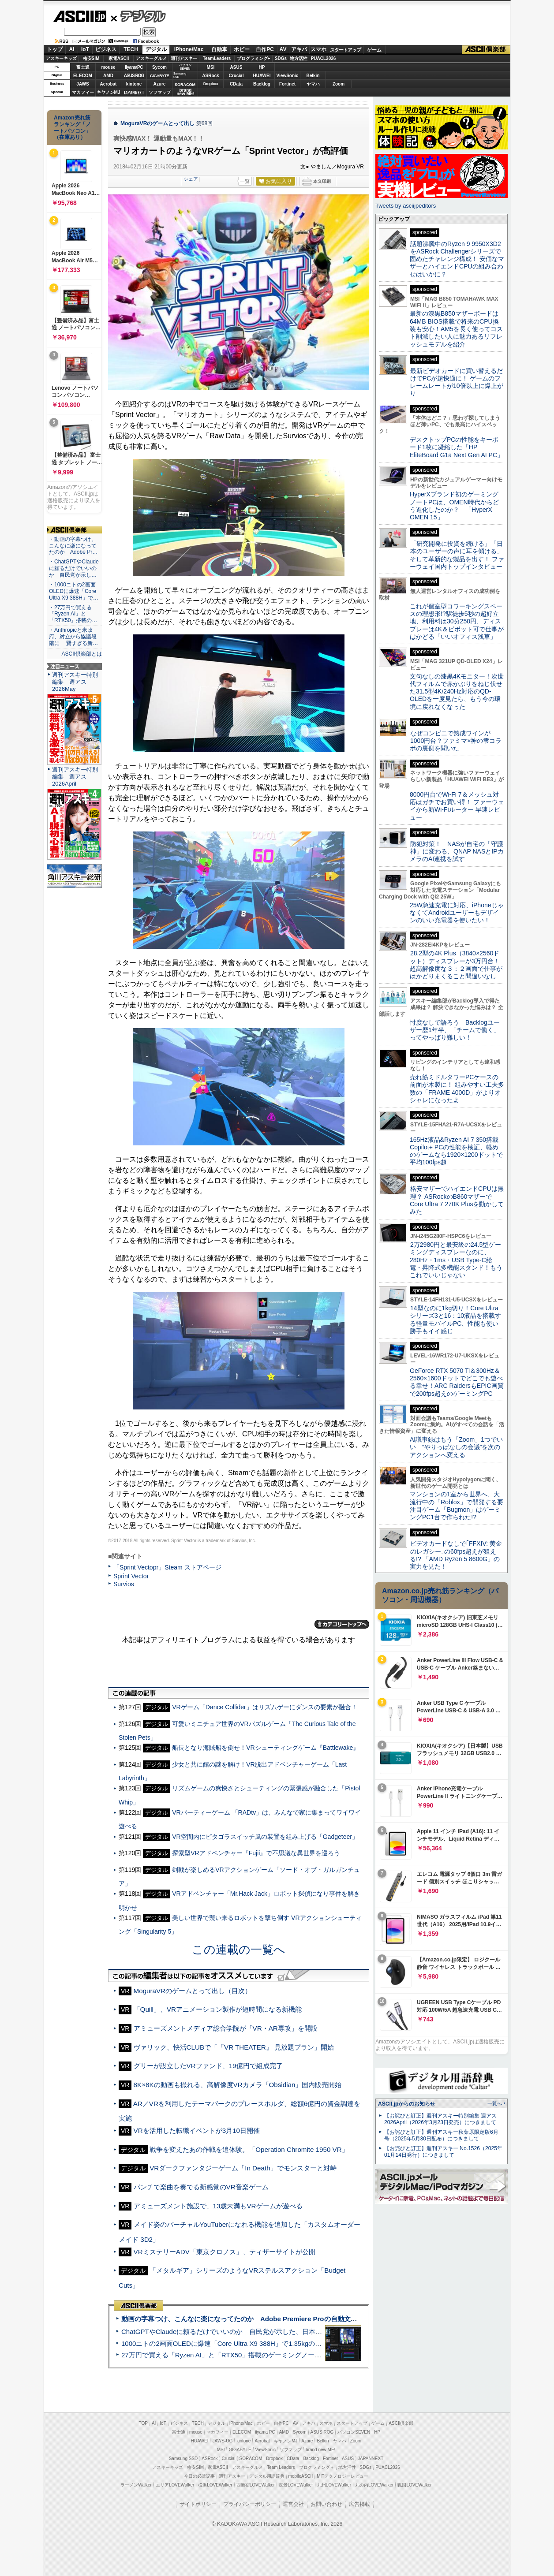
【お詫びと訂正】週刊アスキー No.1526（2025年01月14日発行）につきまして (443, 2151)
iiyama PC (265, 2432)
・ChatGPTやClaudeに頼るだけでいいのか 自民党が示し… (74, 568)
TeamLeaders (217, 58)
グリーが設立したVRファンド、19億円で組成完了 (208, 2065)
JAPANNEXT (134, 92)
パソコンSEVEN (185, 66)
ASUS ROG (134, 75)
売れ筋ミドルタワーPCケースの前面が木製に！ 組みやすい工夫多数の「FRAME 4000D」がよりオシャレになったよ (457, 1088)
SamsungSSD (179, 75)
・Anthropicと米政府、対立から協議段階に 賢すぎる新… (73, 636)
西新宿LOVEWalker (255, 2485)
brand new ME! (320, 2449)
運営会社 (293, 2504)
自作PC (265, 49)
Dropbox (210, 84)
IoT (85, 49)
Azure (159, 84)
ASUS (236, 67)
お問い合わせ (326, 2504)
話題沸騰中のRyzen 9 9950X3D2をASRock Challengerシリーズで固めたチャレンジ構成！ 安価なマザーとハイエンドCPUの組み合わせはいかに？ (457, 259)
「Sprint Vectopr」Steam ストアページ (167, 1567)
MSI (211, 67)
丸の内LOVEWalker (374, 2485)
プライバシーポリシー (249, 2504)
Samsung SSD (183, 2458)
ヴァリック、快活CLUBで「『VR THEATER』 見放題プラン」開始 (234, 2047)
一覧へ (494, 2103)
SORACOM (251, 2458)
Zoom (338, 84)
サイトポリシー (198, 2504)
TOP (143, 2423)
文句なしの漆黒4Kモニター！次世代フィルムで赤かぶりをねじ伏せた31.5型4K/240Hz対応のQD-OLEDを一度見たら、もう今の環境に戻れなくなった (457, 691)
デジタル (138, 15)
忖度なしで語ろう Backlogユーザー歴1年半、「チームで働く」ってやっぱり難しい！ (455, 1030)
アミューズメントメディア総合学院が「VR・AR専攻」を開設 (226, 2028)
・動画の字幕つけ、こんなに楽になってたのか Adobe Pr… (73, 545)
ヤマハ (313, 84)
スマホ (318, 49)
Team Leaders (281, 2467)
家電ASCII (119, 58)
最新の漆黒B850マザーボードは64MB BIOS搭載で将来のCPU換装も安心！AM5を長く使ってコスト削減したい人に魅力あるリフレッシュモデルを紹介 (456, 328)
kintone (134, 84)
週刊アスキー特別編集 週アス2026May (75, 681)
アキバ (299, 49)
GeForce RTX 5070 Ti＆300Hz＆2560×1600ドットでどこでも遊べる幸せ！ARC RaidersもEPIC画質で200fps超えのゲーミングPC (457, 1382)
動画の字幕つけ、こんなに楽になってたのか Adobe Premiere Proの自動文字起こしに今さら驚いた (272, 2319)
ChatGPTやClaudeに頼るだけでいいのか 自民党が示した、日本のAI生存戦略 (238, 2331)
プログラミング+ (253, 58)
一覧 (245, 181)
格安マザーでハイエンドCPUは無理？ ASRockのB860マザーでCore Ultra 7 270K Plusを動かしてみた (457, 1200)
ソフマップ (160, 92)
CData (236, 84)
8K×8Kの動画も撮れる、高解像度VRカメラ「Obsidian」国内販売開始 (238, 2084)
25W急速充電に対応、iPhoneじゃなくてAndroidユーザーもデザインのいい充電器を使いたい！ (457, 913)
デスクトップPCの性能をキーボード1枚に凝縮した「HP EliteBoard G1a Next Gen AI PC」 (456, 447)
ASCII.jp (79, 16)
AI (72, 49)
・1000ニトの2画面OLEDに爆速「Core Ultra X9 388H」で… (73, 591)
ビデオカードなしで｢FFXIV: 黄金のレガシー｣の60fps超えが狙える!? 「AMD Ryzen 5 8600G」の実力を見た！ (456, 1555)
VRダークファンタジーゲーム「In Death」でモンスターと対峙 (243, 2168)
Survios (123, 1584)
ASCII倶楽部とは (81, 654)
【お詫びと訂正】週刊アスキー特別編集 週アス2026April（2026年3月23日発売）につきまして (440, 2119)
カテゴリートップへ (341, 1624)
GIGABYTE (159, 76)
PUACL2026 (323, 58)
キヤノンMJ (108, 92)
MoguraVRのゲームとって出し (157, 123)
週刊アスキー (184, 58)
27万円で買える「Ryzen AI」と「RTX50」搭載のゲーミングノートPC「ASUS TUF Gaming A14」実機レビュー (287, 2355)
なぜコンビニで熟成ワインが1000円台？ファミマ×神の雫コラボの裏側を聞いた (456, 741)
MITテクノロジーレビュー (342, 2476)
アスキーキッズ (61, 58)
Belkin (312, 75)
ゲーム (374, 49)
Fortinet (287, 84)
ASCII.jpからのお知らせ (406, 2104)
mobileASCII (300, 2476)
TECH (131, 49)
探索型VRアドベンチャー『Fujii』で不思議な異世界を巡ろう (256, 1853)
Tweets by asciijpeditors (405, 205)
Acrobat (108, 84)
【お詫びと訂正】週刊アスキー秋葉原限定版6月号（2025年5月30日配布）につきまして (441, 2135)
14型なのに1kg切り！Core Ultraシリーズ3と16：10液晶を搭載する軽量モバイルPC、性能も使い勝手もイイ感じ (455, 1320)
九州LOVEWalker (334, 2485)
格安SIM (91, 58)
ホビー (242, 49)
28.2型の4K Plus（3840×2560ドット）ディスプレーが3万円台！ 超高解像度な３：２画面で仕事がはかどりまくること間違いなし (456, 965)
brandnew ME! (185, 92)
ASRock (210, 75)
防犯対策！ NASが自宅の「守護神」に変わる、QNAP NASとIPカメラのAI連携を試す (457, 851)
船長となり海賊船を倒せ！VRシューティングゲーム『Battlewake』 (265, 1747)
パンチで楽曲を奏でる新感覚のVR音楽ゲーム (201, 2187)
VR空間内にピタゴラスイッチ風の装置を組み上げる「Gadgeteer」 (265, 1836)
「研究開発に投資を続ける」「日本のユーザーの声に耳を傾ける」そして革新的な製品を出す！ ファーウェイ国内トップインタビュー (457, 555)
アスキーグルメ (151, 58)
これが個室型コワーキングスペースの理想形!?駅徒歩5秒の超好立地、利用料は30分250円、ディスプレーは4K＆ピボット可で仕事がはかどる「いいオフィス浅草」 (457, 621)
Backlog (261, 84)
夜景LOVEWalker (296, 2485)
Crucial (236, 75)
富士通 (83, 67)
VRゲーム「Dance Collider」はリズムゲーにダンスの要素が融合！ (264, 1707)
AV (283, 49)
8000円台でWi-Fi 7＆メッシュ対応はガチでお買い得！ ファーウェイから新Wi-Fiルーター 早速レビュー (457, 806)
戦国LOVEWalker (414, 2485)
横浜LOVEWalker (215, 2485)
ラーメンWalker (136, 2485)
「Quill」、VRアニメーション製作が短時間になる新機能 (218, 2009)
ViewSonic (288, 75)
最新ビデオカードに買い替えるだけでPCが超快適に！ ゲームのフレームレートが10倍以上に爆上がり (456, 382)
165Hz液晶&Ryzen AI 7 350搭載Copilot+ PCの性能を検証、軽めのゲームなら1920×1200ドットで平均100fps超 (456, 1151)
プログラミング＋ (316, 2467)
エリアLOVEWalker (175, 2485)
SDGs (281, 58)
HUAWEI (262, 75)
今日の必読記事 (199, 2476)
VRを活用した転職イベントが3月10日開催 (197, 2130)
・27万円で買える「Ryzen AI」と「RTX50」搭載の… (73, 614)
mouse (108, 67)
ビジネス (105, 49)
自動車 (219, 49)
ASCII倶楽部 (486, 49)
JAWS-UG (222, 2440)
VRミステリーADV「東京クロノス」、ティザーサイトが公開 (224, 2251)
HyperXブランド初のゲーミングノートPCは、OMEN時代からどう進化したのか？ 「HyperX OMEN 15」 (454, 506)
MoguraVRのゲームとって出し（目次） (192, 1990)
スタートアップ (345, 49)
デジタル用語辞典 (266, 2476)
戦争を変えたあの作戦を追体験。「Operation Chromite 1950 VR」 (249, 2149)
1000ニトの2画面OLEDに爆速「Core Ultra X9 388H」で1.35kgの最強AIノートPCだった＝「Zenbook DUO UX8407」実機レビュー (316, 2343)
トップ (55, 49)
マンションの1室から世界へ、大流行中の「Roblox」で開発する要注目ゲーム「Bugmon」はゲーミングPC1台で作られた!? (456, 1506)
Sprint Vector (131, 1576)
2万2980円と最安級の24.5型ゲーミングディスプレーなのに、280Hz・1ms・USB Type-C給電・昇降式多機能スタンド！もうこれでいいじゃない (456, 1260)
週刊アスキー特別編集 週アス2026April (75, 776)
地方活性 (298, 58)
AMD (108, 75)
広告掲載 (359, 2504)
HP (262, 67)
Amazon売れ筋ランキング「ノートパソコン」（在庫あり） (72, 127)
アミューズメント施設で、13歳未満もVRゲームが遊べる (218, 2206)
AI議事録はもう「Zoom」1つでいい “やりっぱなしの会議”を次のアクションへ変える (456, 1447)
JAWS (82, 84)
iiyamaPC (134, 67)
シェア (190, 179)
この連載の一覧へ (238, 1949)
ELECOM (82, 75)
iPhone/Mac (189, 49)
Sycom (159, 67)
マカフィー (83, 92)
